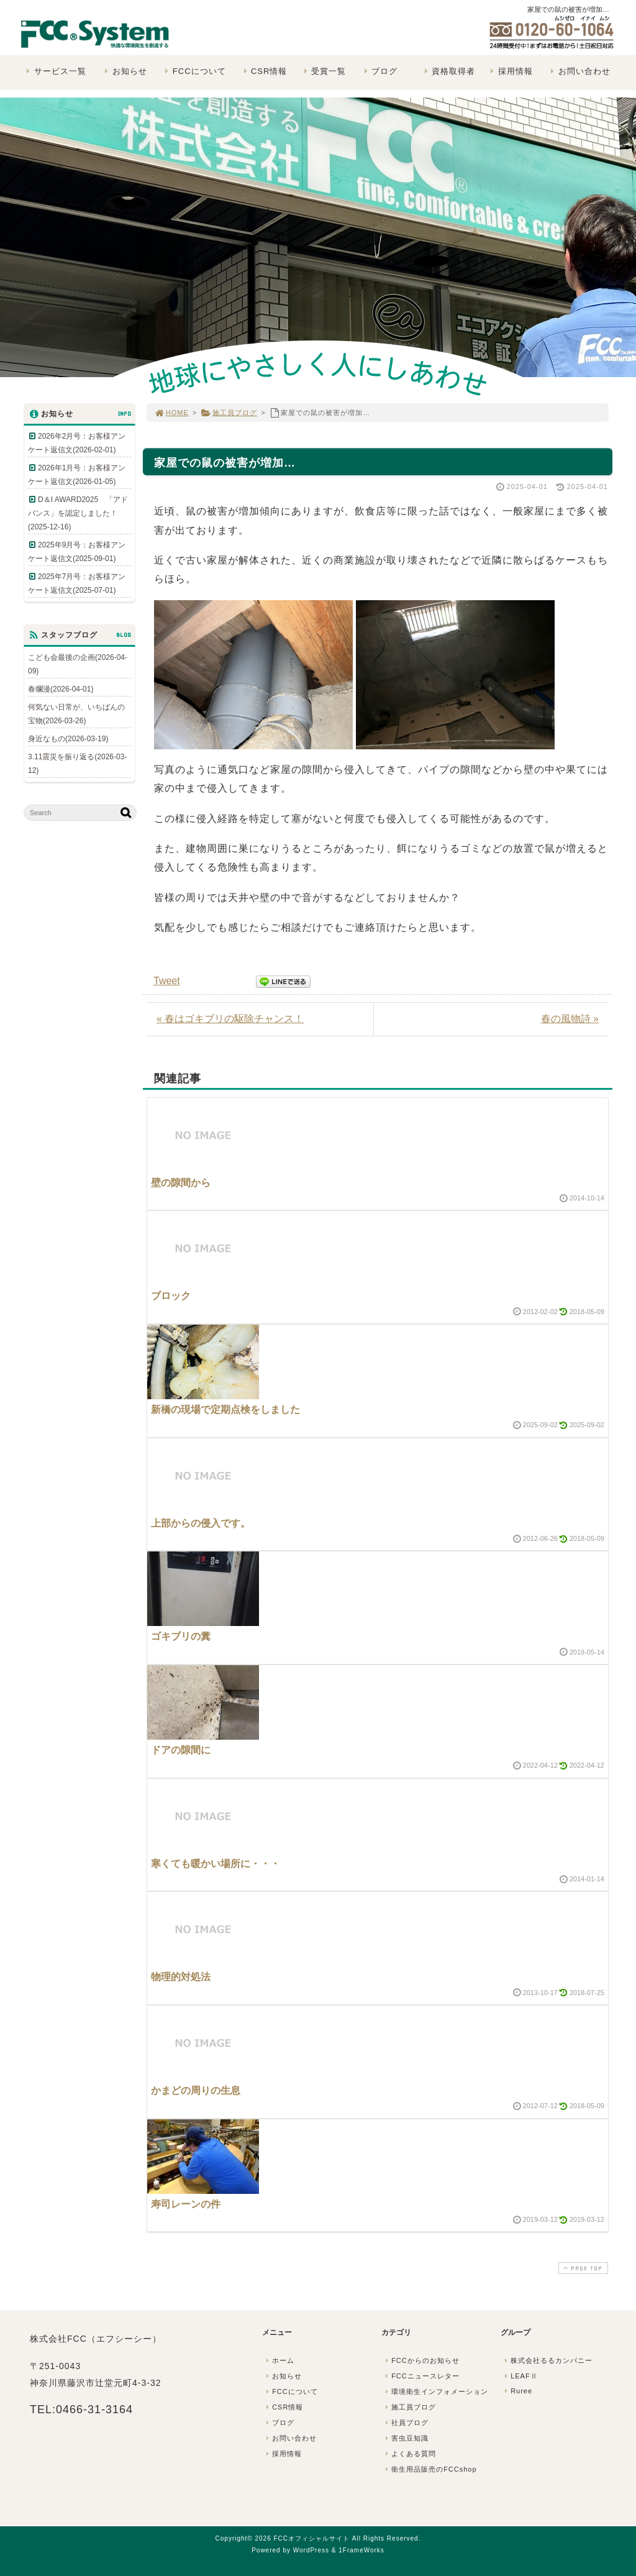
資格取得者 (448, 71)
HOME (171, 412)
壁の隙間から (181, 1182)
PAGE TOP (581, 2268)
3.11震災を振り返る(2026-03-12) (77, 763)
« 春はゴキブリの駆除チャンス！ (230, 1018)
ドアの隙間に (181, 1750)
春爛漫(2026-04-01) (60, 689)
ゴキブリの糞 (181, 1636)
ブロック (171, 1295)
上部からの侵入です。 (200, 1523)
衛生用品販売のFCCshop (430, 2469)
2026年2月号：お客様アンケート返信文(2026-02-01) (76, 443)
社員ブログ (406, 2422)
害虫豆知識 (406, 2438)
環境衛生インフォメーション (435, 2391)
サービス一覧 (55, 71)
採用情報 (510, 71)
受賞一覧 (323, 71)
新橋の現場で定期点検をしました (225, 1409)
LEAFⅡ (520, 2376)
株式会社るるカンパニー (547, 2360)
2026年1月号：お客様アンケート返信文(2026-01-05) (76, 475)
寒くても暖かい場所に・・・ (215, 1863)
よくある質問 (409, 2453)
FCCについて (193, 71)
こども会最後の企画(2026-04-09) (77, 664)
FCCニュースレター (421, 2376)
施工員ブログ (229, 412)
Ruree (517, 2391)
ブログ (379, 71)
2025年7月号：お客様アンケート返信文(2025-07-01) (76, 583)
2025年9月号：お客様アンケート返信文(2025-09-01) (76, 552)
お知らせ (124, 71)
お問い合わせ (579, 71)
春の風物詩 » (570, 1018)
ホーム (278, 2360)
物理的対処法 (181, 1976)
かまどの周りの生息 (195, 2090)
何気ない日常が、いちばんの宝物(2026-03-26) (76, 714)
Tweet (166, 980)
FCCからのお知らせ (421, 2360)
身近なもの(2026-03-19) (68, 738)
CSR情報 (263, 71)
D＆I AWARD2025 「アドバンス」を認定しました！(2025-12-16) (78, 513)
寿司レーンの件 (185, 2204)
